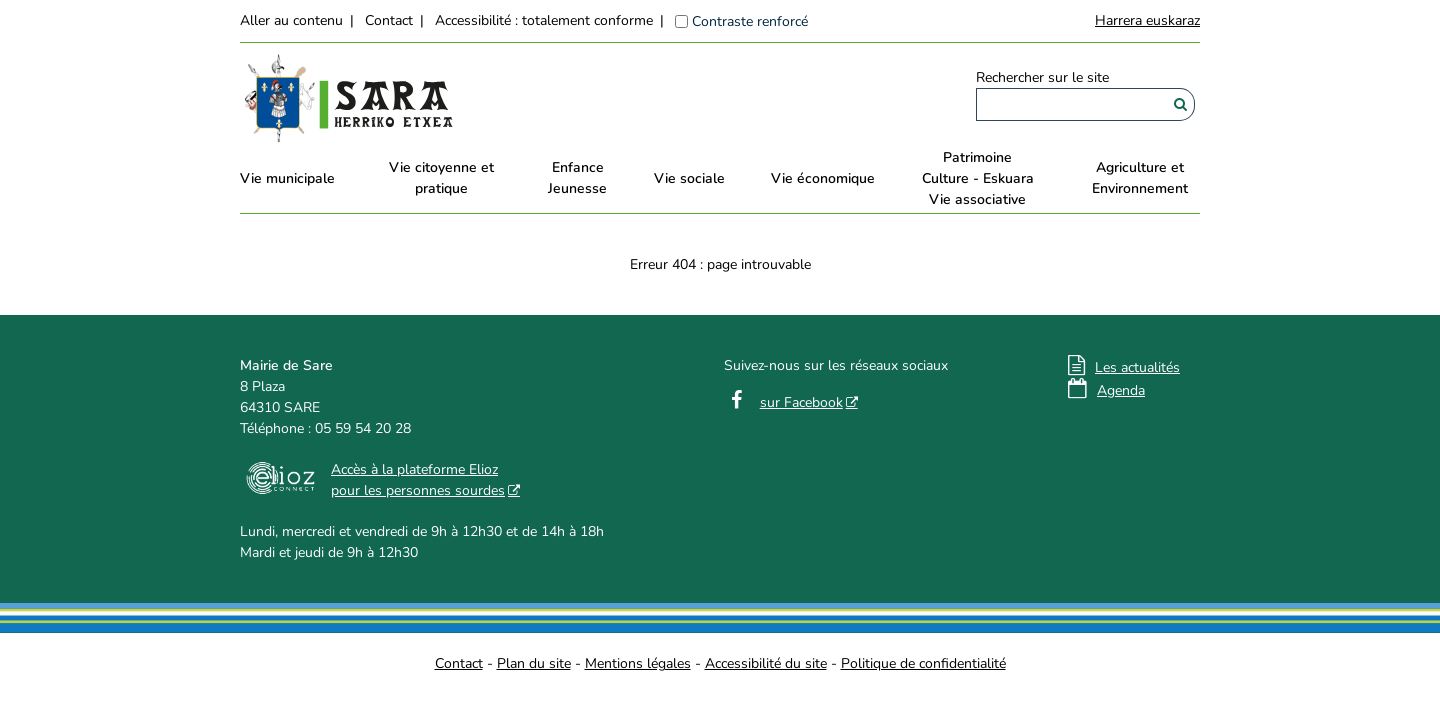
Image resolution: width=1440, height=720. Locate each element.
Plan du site (534, 663)
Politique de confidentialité (923, 663)
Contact (389, 20)
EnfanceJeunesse (577, 178)
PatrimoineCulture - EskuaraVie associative (978, 178)
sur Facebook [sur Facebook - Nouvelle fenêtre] (801, 402)
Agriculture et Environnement (1140, 178)
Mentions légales (638, 663)
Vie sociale (689, 178)
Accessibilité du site (766, 663)
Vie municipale (287, 178)
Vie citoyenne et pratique (441, 178)
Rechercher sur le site (1042, 77)
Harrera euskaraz (1147, 20)
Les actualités (1137, 367)
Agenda (1121, 390)
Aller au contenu (291, 20)
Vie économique (823, 178)
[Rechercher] (1180, 104)
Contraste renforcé (750, 21)
